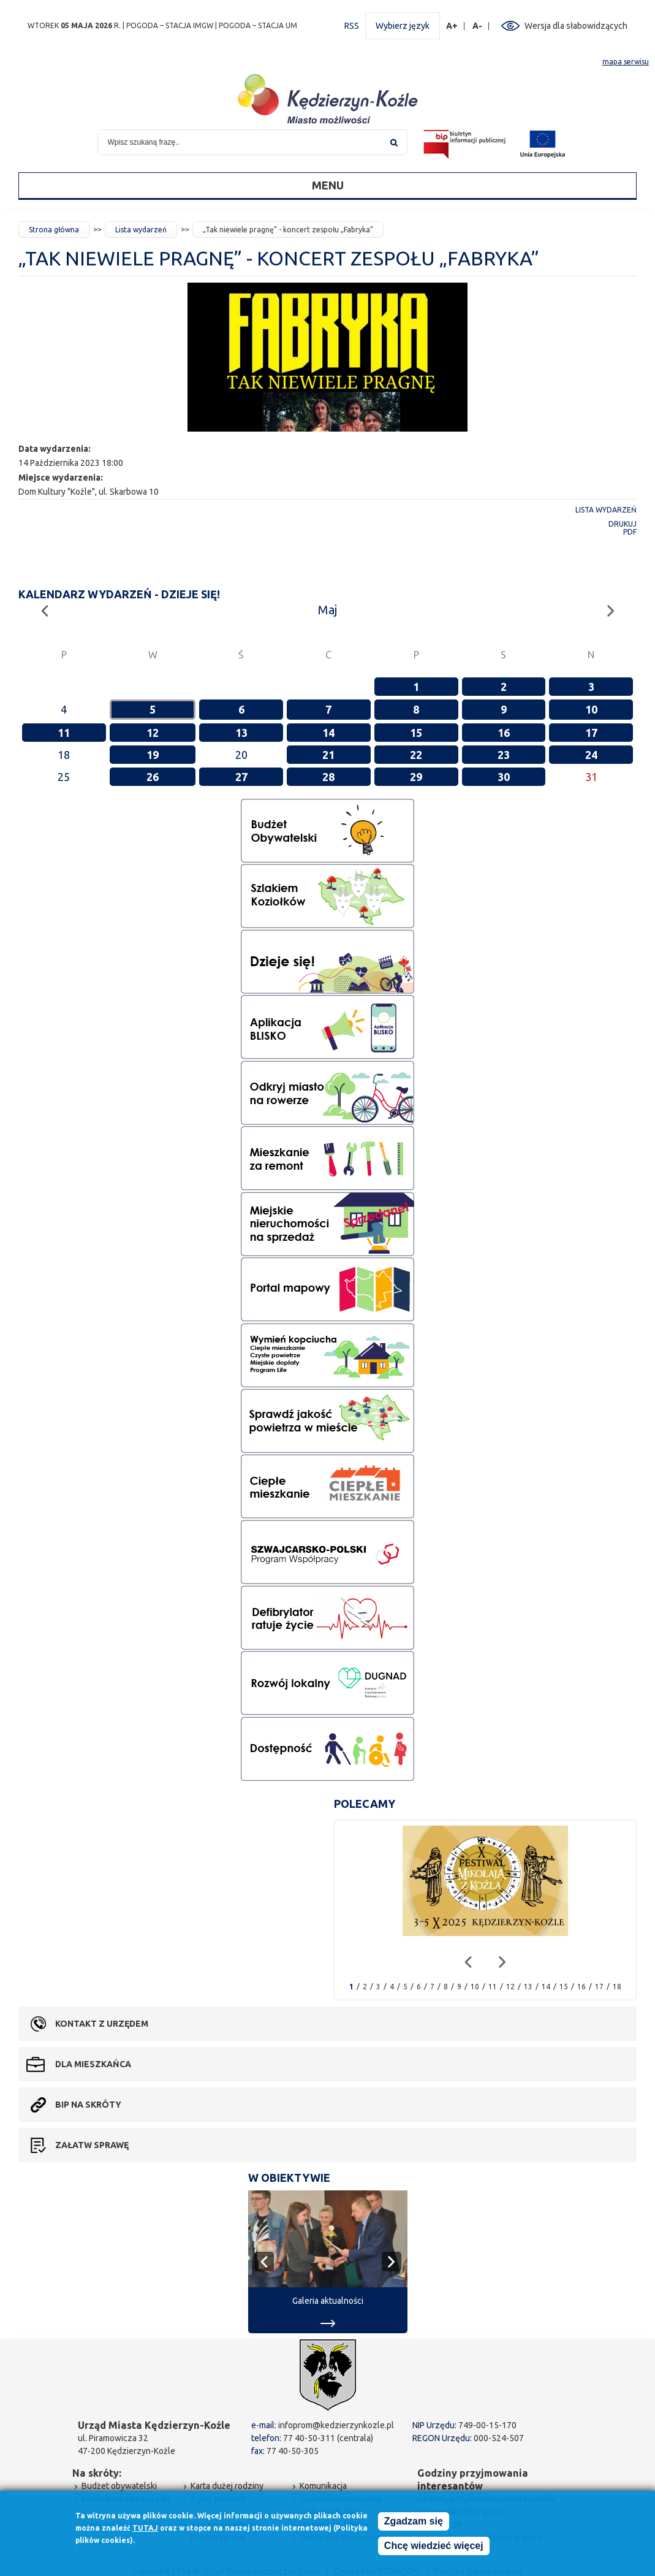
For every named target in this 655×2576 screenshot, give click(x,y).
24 (591, 755)
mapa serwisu (625, 62)
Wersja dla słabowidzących (575, 26)
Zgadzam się (413, 2522)
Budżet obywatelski (119, 2486)
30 (504, 777)
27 (241, 777)
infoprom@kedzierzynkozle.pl (336, 2425)
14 (328, 732)
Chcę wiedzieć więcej (433, 2546)
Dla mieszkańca (93, 2064)
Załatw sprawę (92, 2145)
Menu (328, 185)
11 (64, 732)
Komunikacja (323, 2486)
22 (416, 755)
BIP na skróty (88, 2104)
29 (416, 777)
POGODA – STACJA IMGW (169, 25)
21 (328, 755)
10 (591, 709)
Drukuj (622, 524)
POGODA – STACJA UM (258, 25)
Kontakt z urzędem (101, 2024)
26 (152, 777)
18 (617, 1987)
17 (591, 732)
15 (416, 732)
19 (152, 755)
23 (504, 755)
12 (152, 732)
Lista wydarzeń (141, 230)
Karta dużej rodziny (227, 2486)
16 (504, 732)
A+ (452, 26)
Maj (327, 610)
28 (328, 777)
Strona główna (54, 230)
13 (241, 732)
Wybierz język (403, 26)
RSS (351, 26)
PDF (630, 532)
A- (477, 26)
